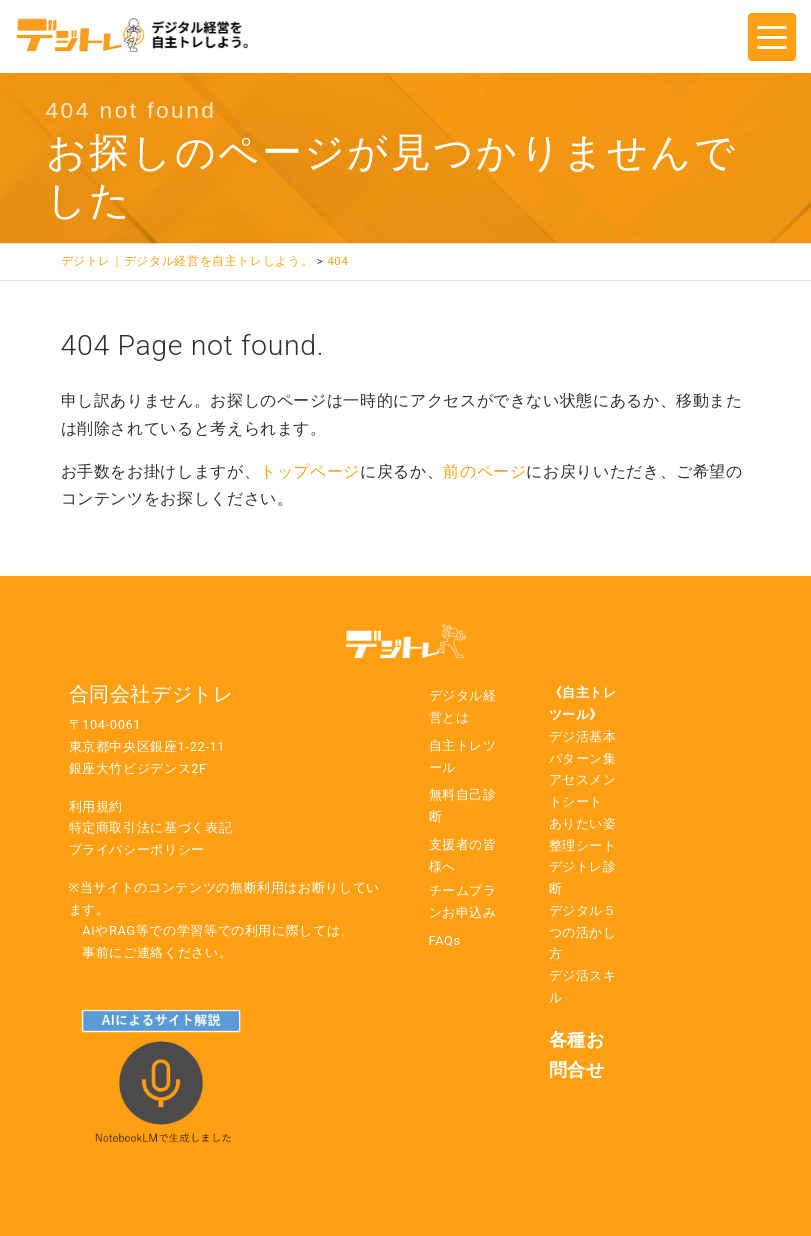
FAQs (445, 940)
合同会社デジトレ (151, 694)
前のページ (484, 471)
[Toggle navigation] (772, 37)
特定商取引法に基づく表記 (151, 827)
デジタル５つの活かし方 (583, 932)
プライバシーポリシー (137, 849)
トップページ (310, 471)
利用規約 (96, 806)
